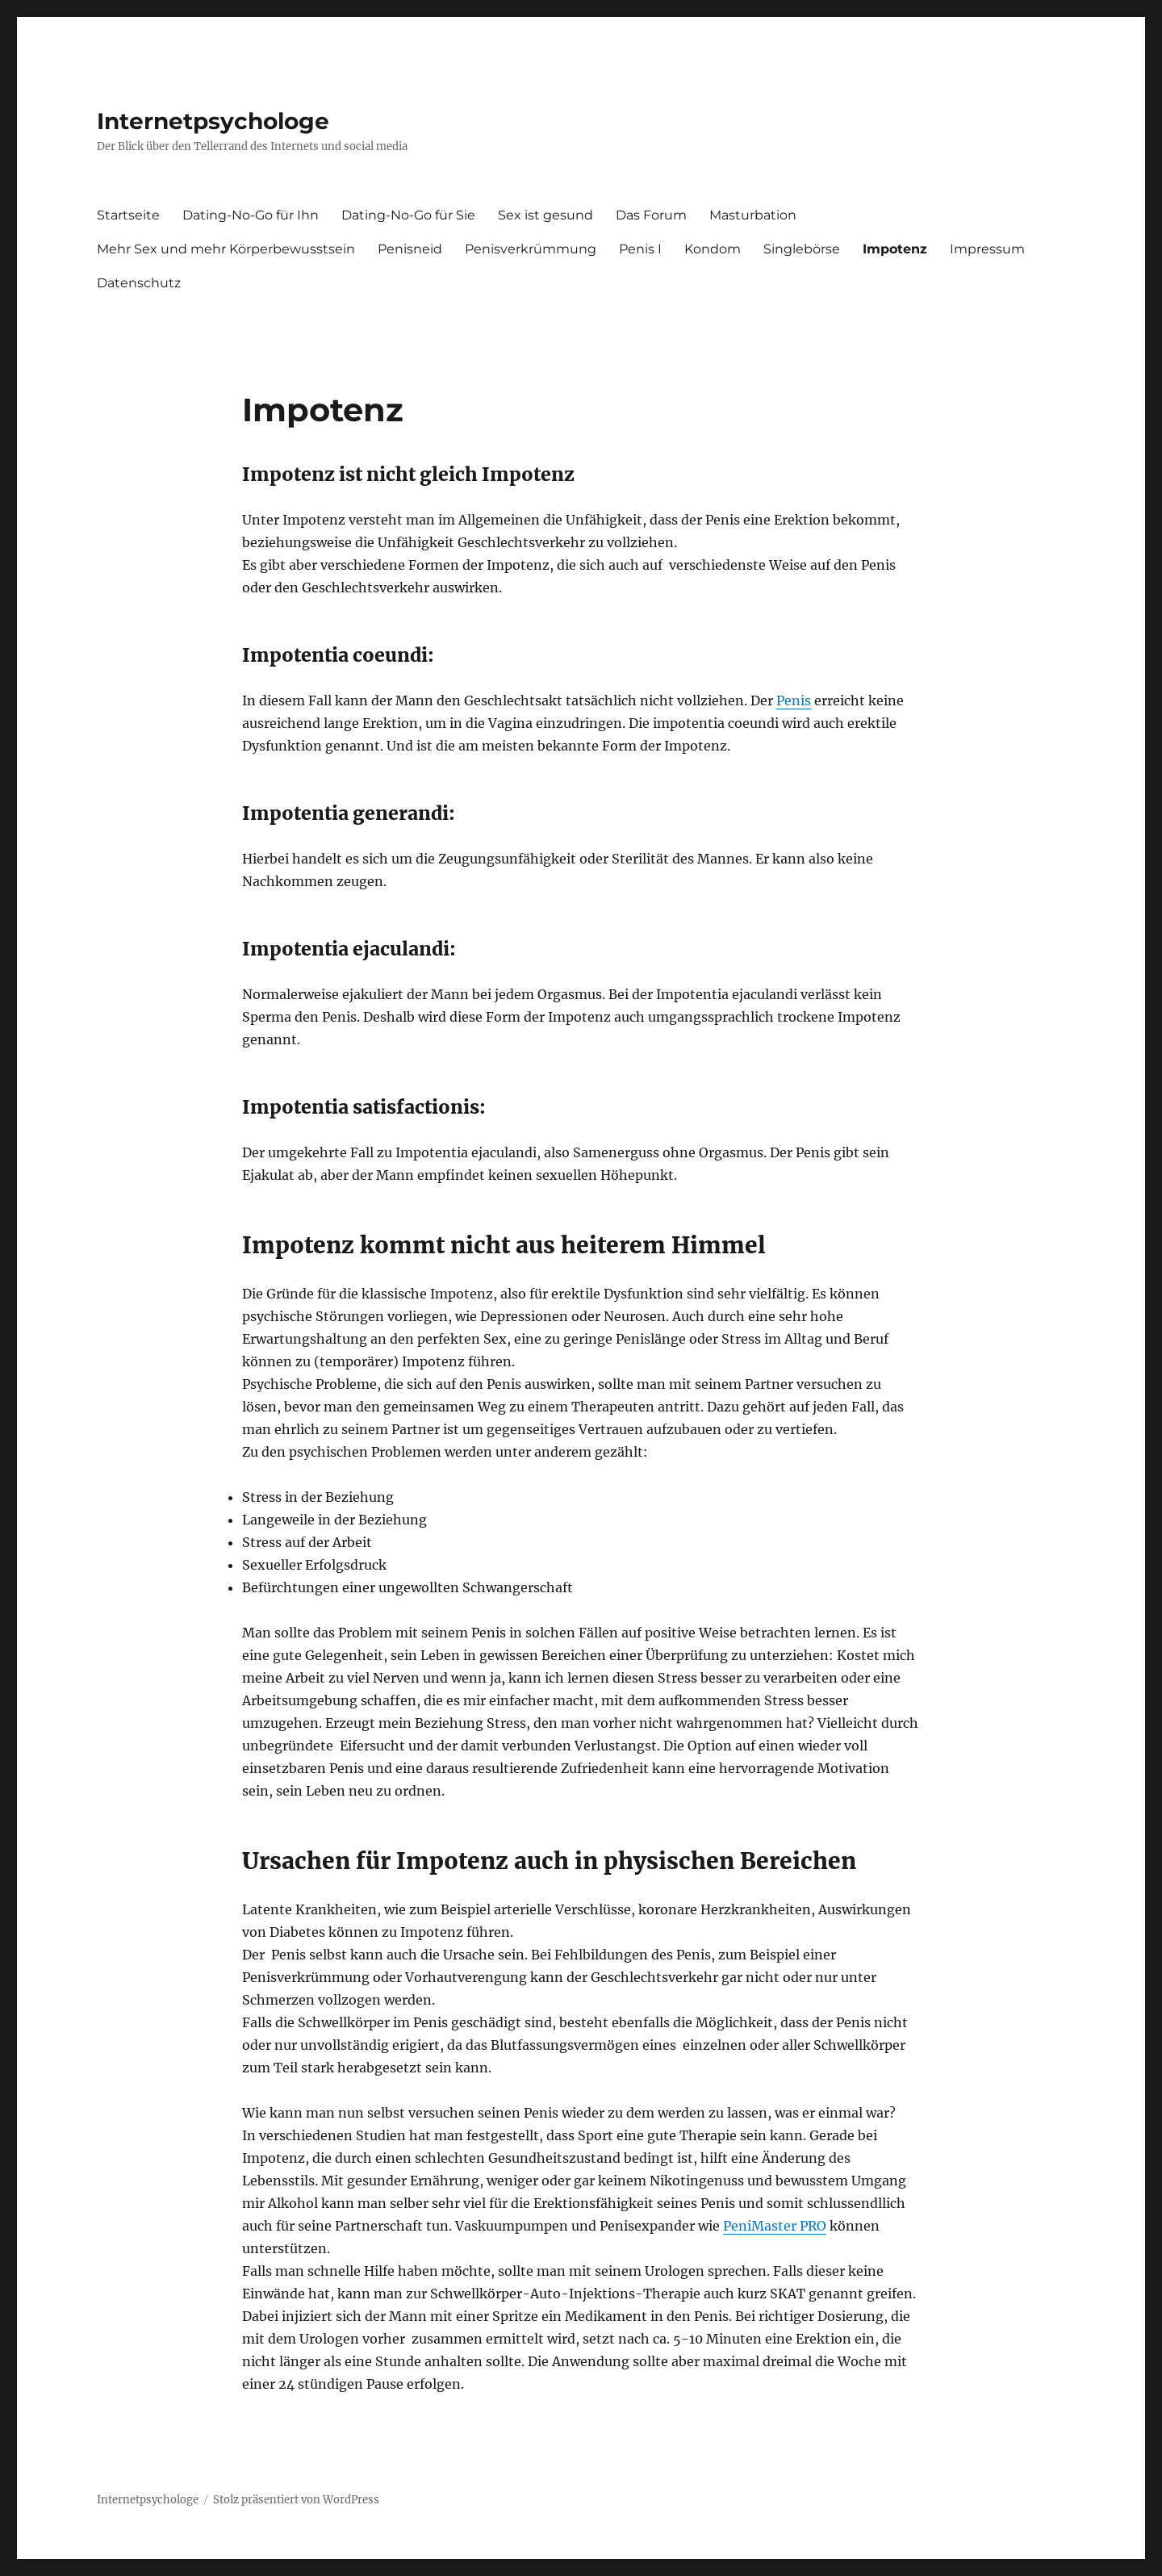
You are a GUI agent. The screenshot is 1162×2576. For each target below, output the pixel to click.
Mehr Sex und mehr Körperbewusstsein (226, 249)
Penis (793, 700)
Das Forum (651, 215)
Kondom (712, 249)
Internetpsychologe (213, 121)
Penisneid (410, 249)
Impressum (987, 249)
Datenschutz (139, 283)
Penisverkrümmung (530, 249)
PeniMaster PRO (774, 2226)
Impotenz (895, 249)
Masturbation (752, 215)
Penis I (640, 249)
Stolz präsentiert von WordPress (296, 2500)
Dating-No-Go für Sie (408, 215)
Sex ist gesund (545, 215)
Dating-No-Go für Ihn (250, 215)
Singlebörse (801, 249)
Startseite (128, 215)
